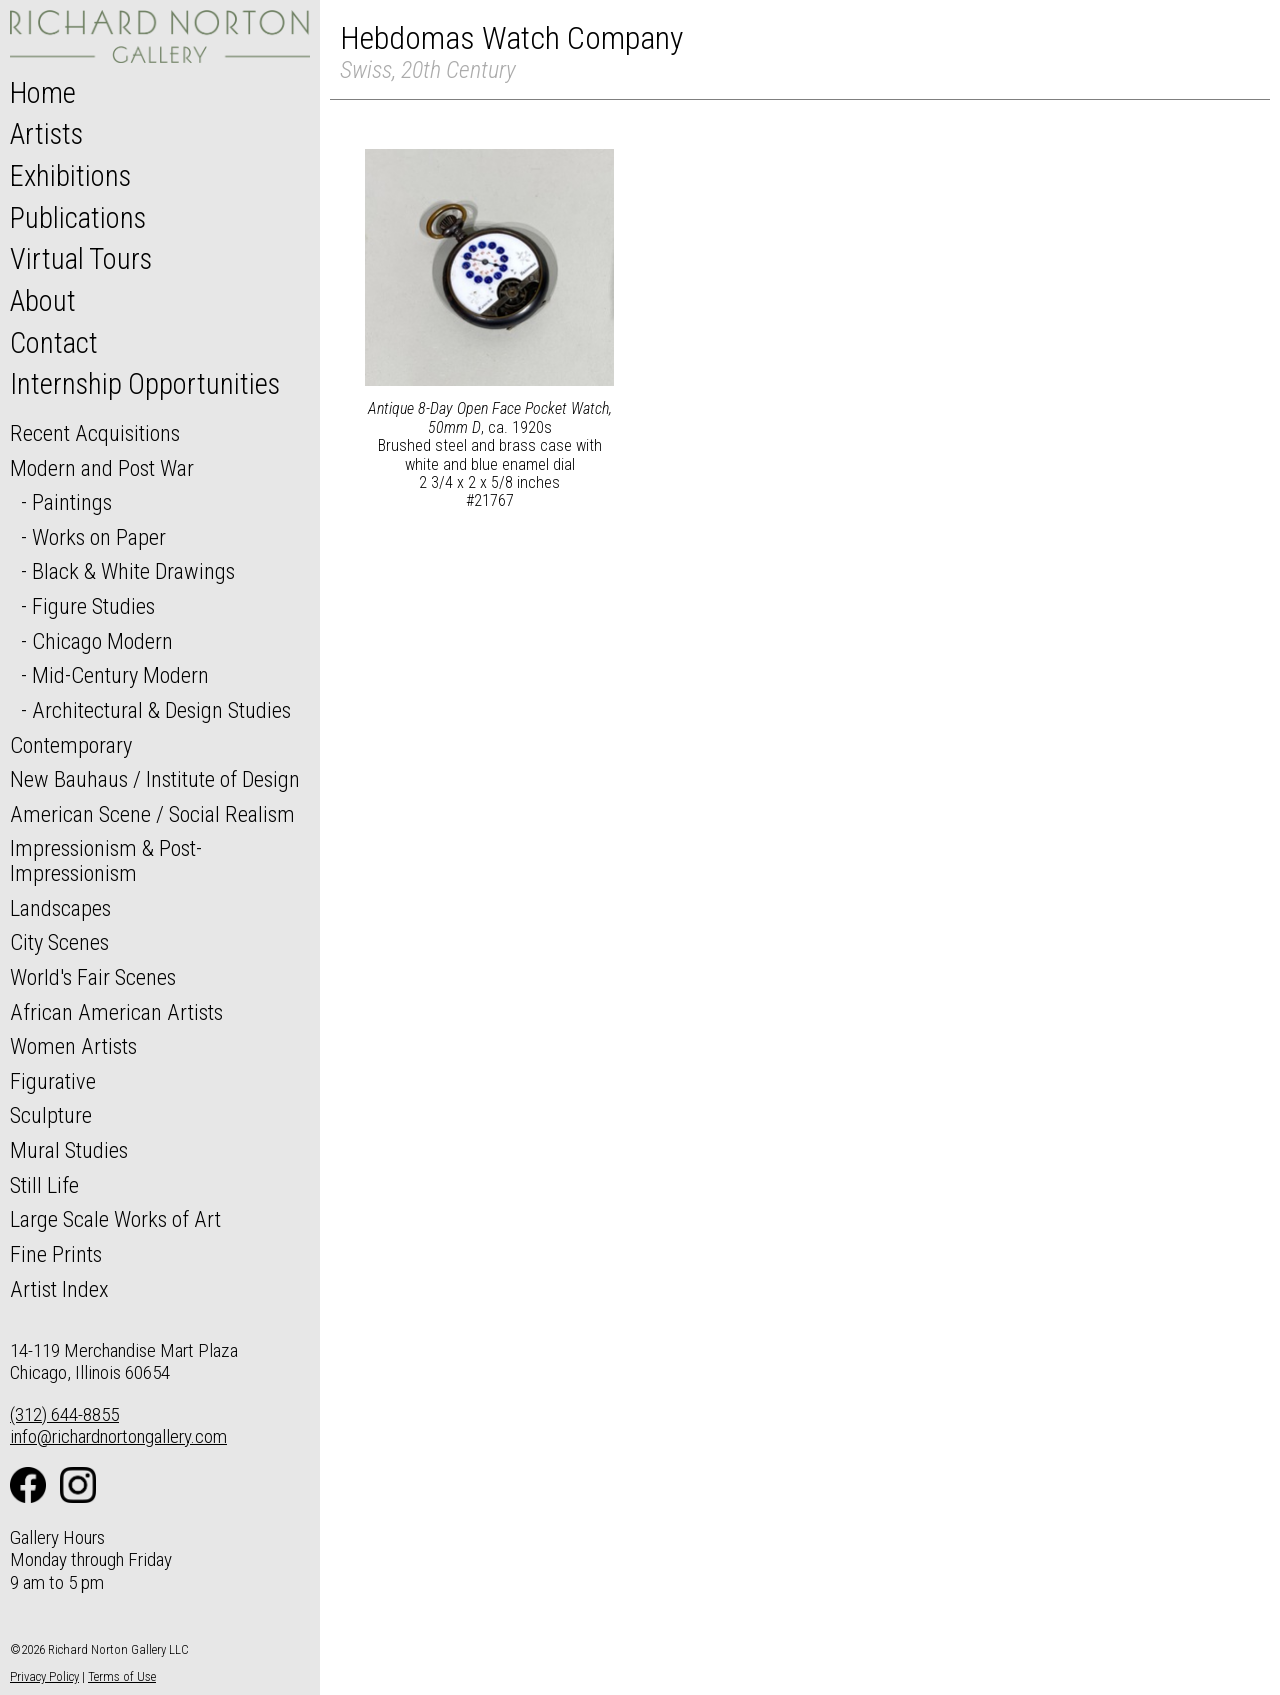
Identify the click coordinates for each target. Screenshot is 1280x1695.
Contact (54, 343)
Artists (46, 134)
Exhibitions (70, 176)
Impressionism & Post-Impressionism (106, 860)
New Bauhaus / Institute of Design (155, 779)
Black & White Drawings (133, 571)
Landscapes (60, 908)
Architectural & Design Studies (161, 710)
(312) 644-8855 (64, 1414)
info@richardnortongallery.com (118, 1436)
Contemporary (71, 745)
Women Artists (73, 1046)
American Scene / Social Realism (152, 814)
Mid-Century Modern (120, 675)
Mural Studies (69, 1150)
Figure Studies (93, 606)
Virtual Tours (81, 259)
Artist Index (59, 1289)
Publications (78, 218)
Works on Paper (99, 537)
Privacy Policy (44, 1676)
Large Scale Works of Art (115, 1219)
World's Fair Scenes (93, 977)
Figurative (53, 1081)
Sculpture (51, 1115)
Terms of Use (122, 1676)
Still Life (44, 1185)
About (43, 301)
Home (43, 93)
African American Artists (116, 1012)
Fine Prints (56, 1254)
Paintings (72, 502)
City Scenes (59, 942)
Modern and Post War (102, 468)
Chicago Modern (102, 641)
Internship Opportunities (145, 384)
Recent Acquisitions (95, 433)
